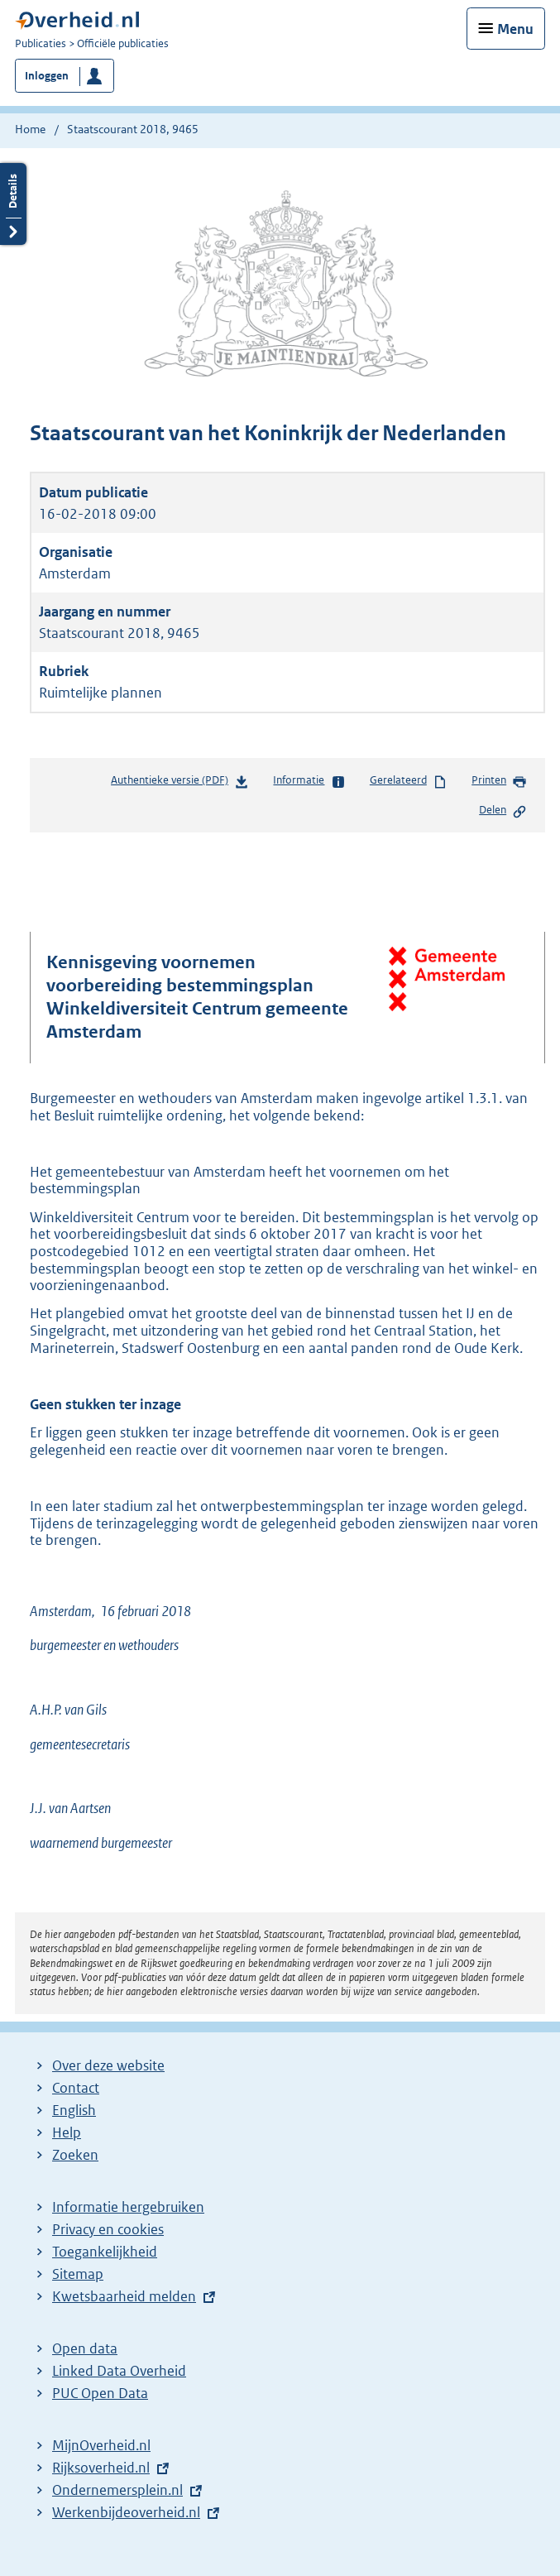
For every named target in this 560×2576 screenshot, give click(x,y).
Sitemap (77, 2274)
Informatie (309, 781)
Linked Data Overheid (119, 2371)
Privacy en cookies (108, 2229)
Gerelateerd (409, 781)
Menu (515, 29)
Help (66, 2132)
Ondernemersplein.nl (117, 2490)
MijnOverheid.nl (101, 2445)
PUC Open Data (100, 2393)
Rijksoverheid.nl (101, 2467)
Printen (499, 781)
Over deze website (108, 2065)
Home (30, 129)
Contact (75, 2088)
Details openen (13, 204)
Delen (503, 811)
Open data (84, 2348)
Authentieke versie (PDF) (180, 783)
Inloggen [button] (47, 76)
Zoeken (75, 2155)
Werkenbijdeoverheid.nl (126, 2512)
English (74, 2110)
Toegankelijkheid (104, 2252)
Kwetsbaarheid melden (124, 2296)
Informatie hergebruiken (128, 2207)
